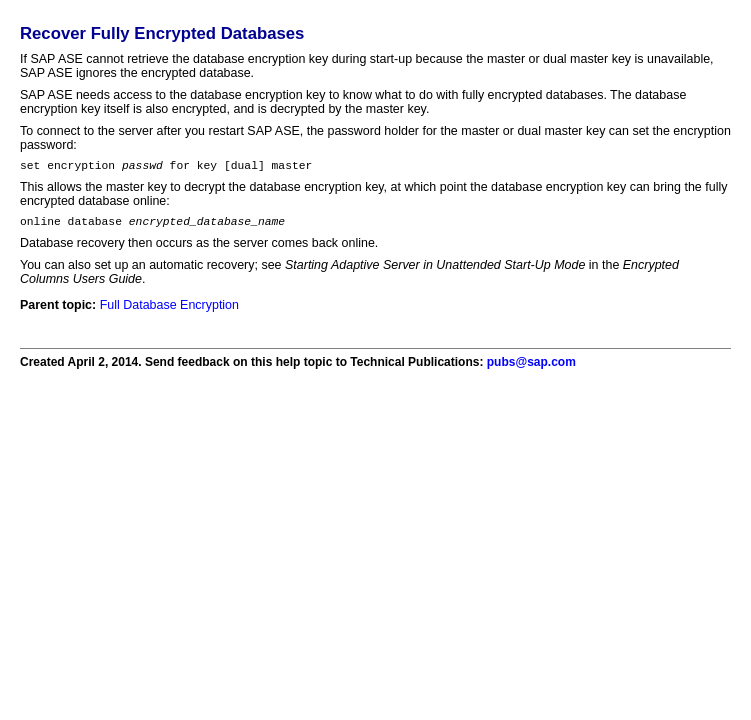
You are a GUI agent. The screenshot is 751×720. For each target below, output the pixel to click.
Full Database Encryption (169, 311)
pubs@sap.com (531, 368)
